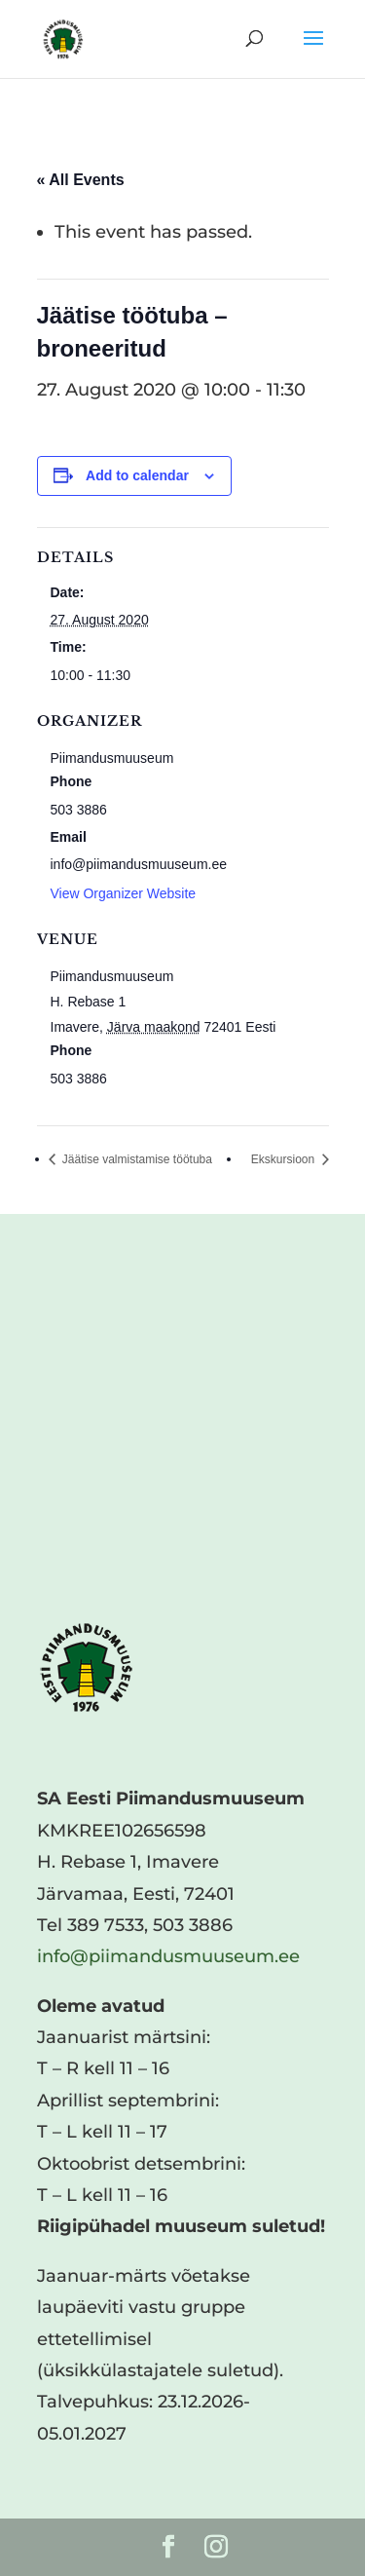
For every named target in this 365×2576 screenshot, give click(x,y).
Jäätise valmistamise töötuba (135, 1159)
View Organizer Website (124, 893)
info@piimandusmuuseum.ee (168, 1956)
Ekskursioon (284, 1159)
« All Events (81, 179)
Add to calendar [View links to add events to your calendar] (137, 475)
